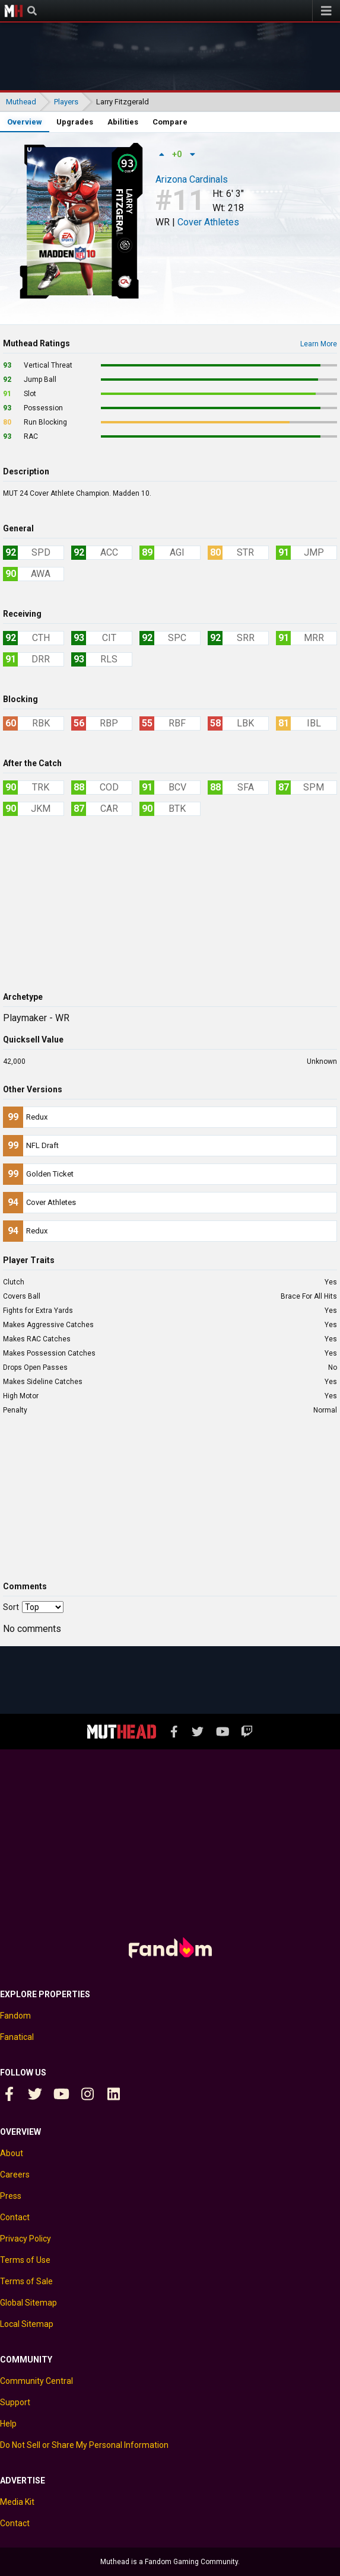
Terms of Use (25, 2260)
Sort (11, 1607)
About (11, 2153)
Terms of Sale (26, 2281)
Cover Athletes (208, 222)
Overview (24, 121)
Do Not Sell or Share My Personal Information (84, 2445)
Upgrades (74, 121)
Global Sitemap (28, 2302)
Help (8, 2423)
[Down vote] (192, 154)
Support (15, 2402)
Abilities (122, 121)
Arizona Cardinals (191, 180)
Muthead (13, 10)
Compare (170, 121)
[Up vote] (161, 154)
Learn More (318, 344)
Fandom (15, 2015)
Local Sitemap (26, 2324)
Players (66, 101)
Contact (15, 2217)
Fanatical (17, 2037)
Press (10, 2196)
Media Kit (17, 2502)
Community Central (36, 2381)
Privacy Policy (25, 2238)
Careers (15, 2174)
